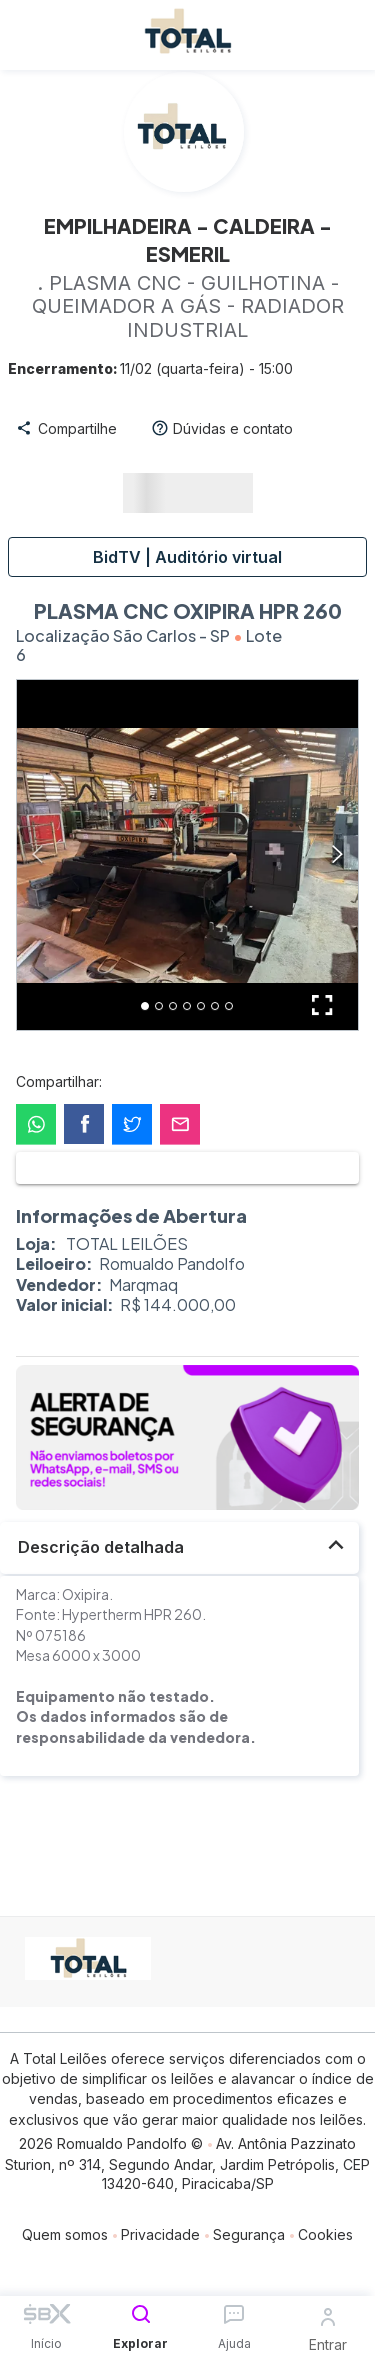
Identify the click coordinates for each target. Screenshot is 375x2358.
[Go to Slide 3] (173, 1006)
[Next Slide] (337, 855)
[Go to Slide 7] (229, 1006)
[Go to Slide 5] (201, 1006)
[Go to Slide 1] (145, 1006)
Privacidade (160, 2234)
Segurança (249, 2234)
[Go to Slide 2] (159, 1006)
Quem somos (65, 2234)
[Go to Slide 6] (215, 1006)
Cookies (325, 2234)
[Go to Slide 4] (187, 1006)
